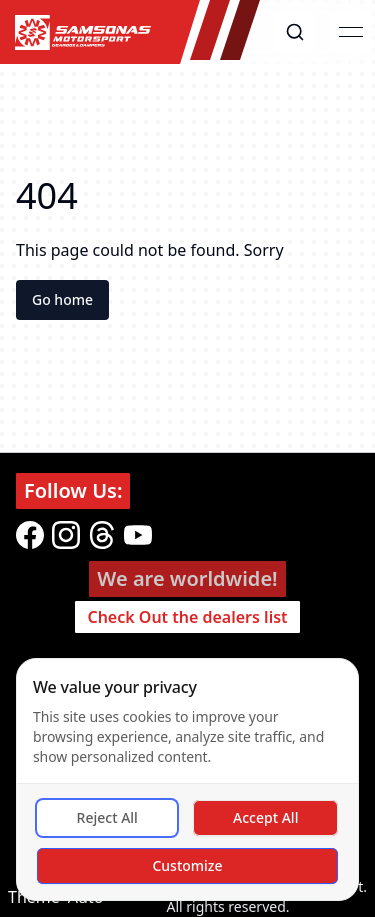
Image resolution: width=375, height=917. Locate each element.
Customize (187, 865)
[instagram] (66, 535)
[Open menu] (351, 32)
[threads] (102, 535)
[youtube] (138, 535)
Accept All (265, 817)
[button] (295, 32)
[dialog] (187, 779)
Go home (62, 299)
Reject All (107, 817)
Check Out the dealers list (187, 617)
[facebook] (30, 535)
